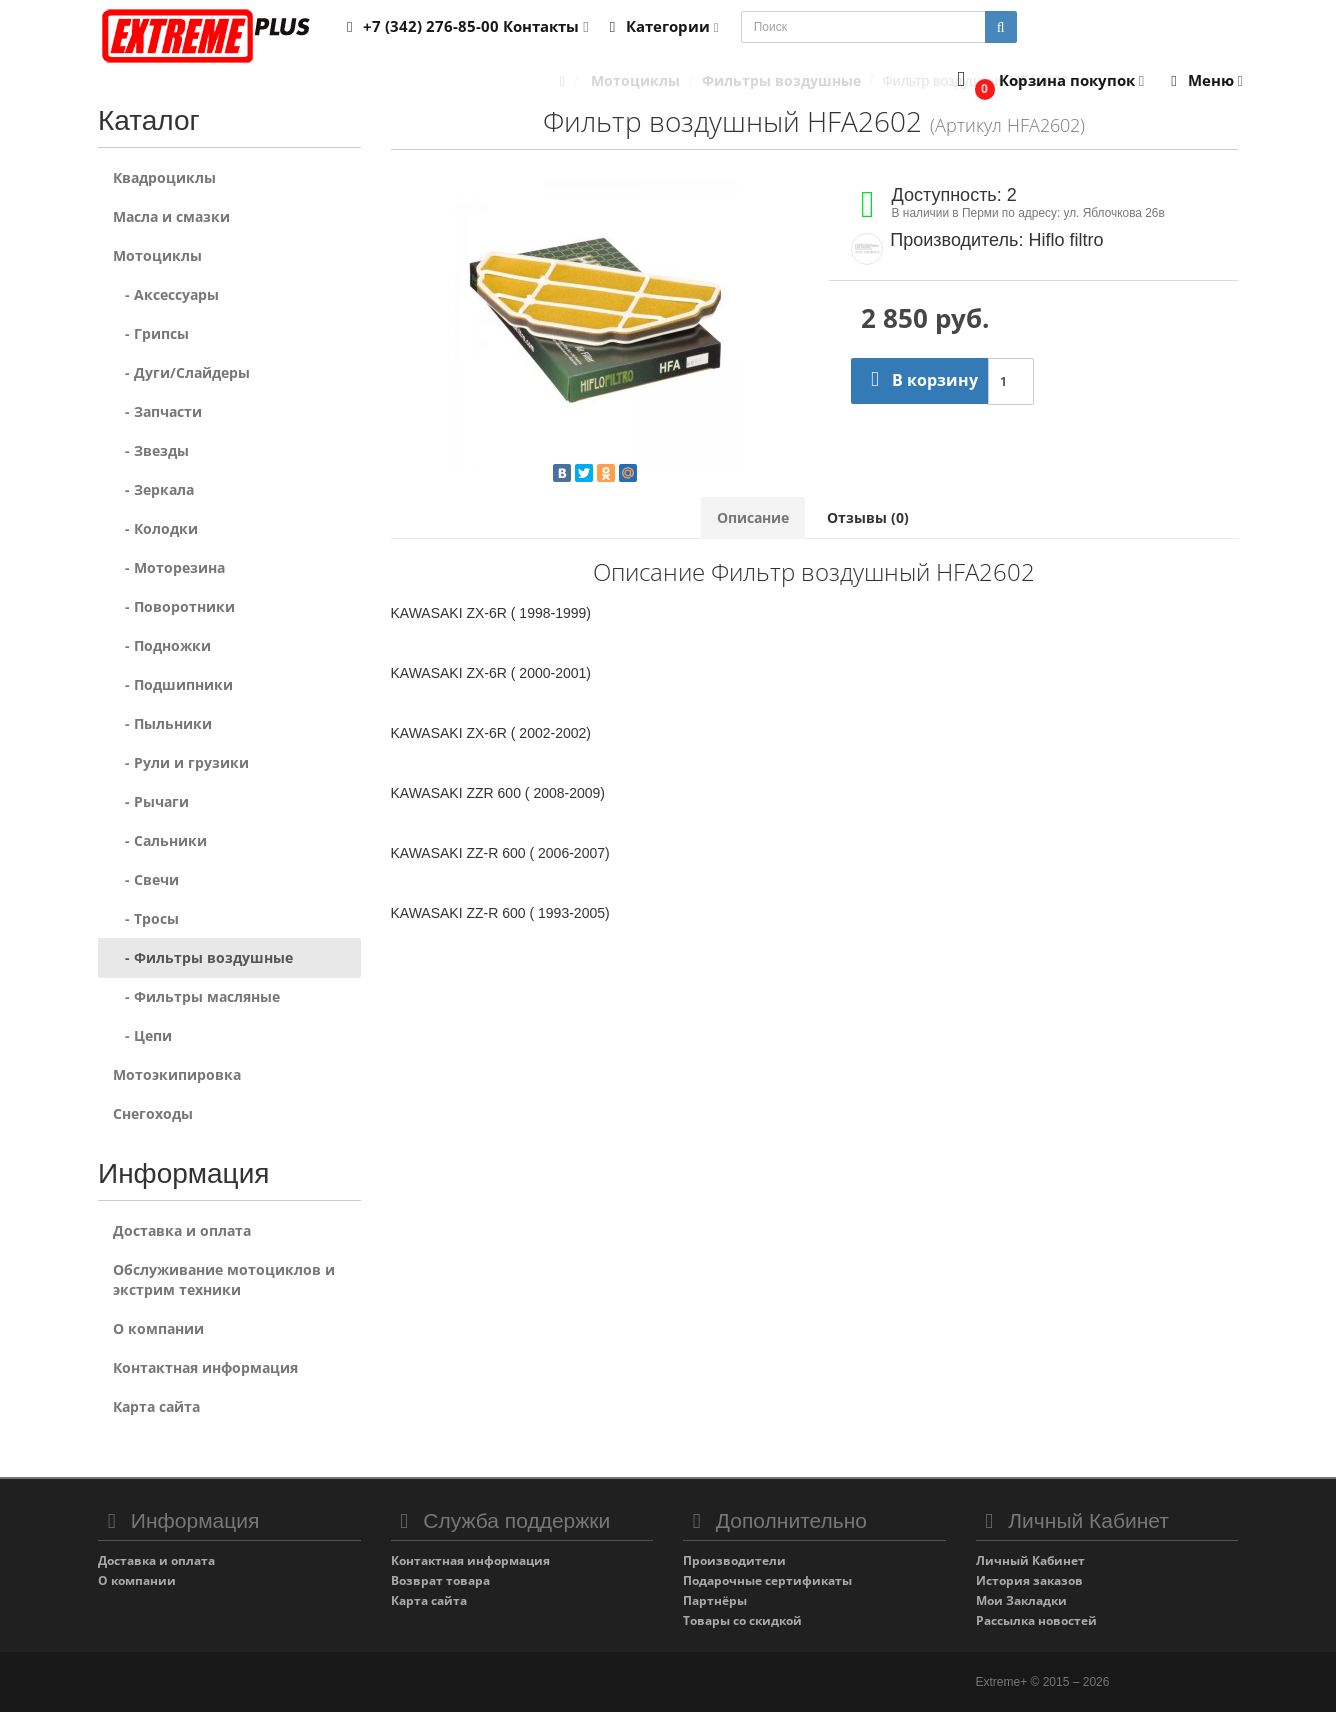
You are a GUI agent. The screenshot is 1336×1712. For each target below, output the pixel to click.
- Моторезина (169, 567)
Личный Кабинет (1030, 1560)
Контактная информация (205, 1367)
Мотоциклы (157, 255)
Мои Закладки (1021, 1600)
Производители (734, 1560)
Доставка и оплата (182, 1230)
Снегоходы (153, 1113)
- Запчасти (157, 411)
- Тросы (146, 918)
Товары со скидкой (742, 1620)
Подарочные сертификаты (767, 1580)
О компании (158, 1328)
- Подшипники (173, 684)
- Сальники (160, 840)
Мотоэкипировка (177, 1074)
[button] (1046, 81)
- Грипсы (151, 333)
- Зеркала (153, 489)
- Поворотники (174, 606)
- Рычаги (151, 801)
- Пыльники (162, 723)
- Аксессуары (166, 294)
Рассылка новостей (1036, 1620)
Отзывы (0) (868, 517)
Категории (661, 26)
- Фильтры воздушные (203, 957)
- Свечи (146, 879)
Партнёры (715, 1600)
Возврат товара (440, 1580)
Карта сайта (156, 1406)
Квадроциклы (164, 177)
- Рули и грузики (181, 762)
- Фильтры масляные (196, 996)
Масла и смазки (171, 216)
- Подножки (162, 645)
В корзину (919, 380)
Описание (753, 517)
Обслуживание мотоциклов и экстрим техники (224, 1279)
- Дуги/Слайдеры (181, 372)
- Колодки (155, 528)
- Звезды (151, 450)
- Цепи (142, 1035)
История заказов (1029, 1580)
